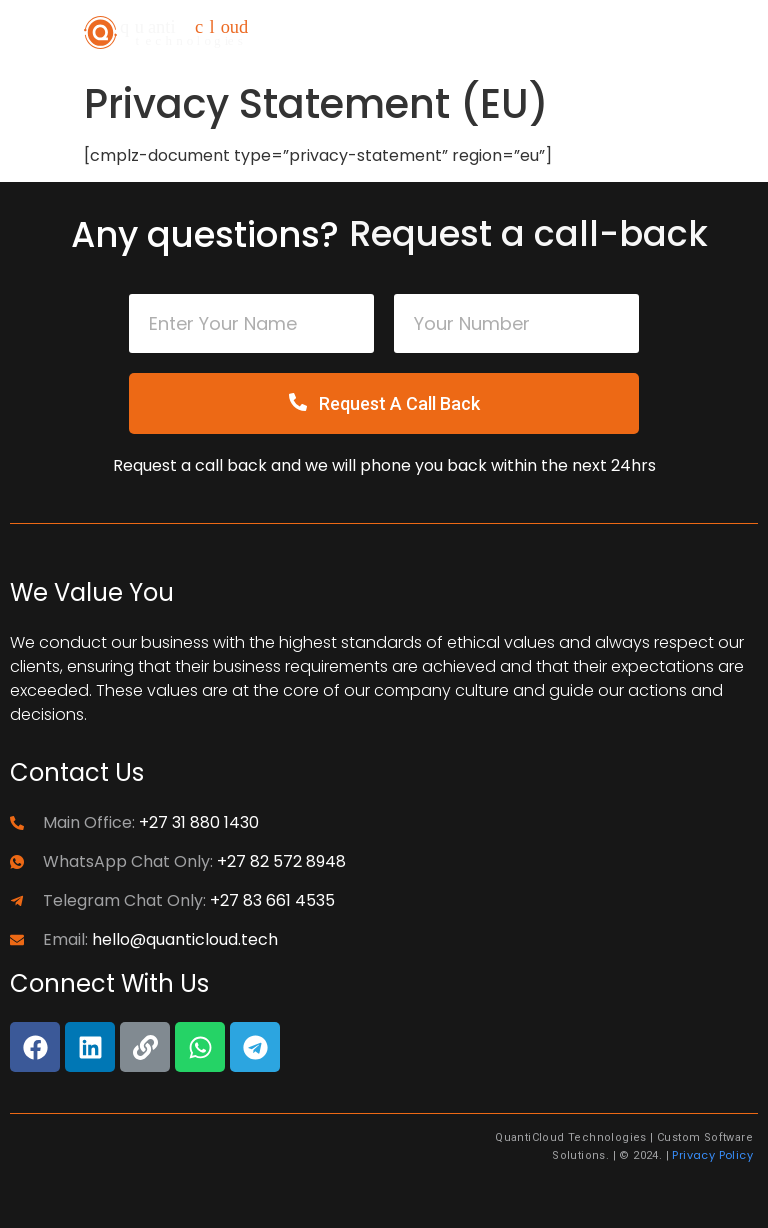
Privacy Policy (712, 1155)
